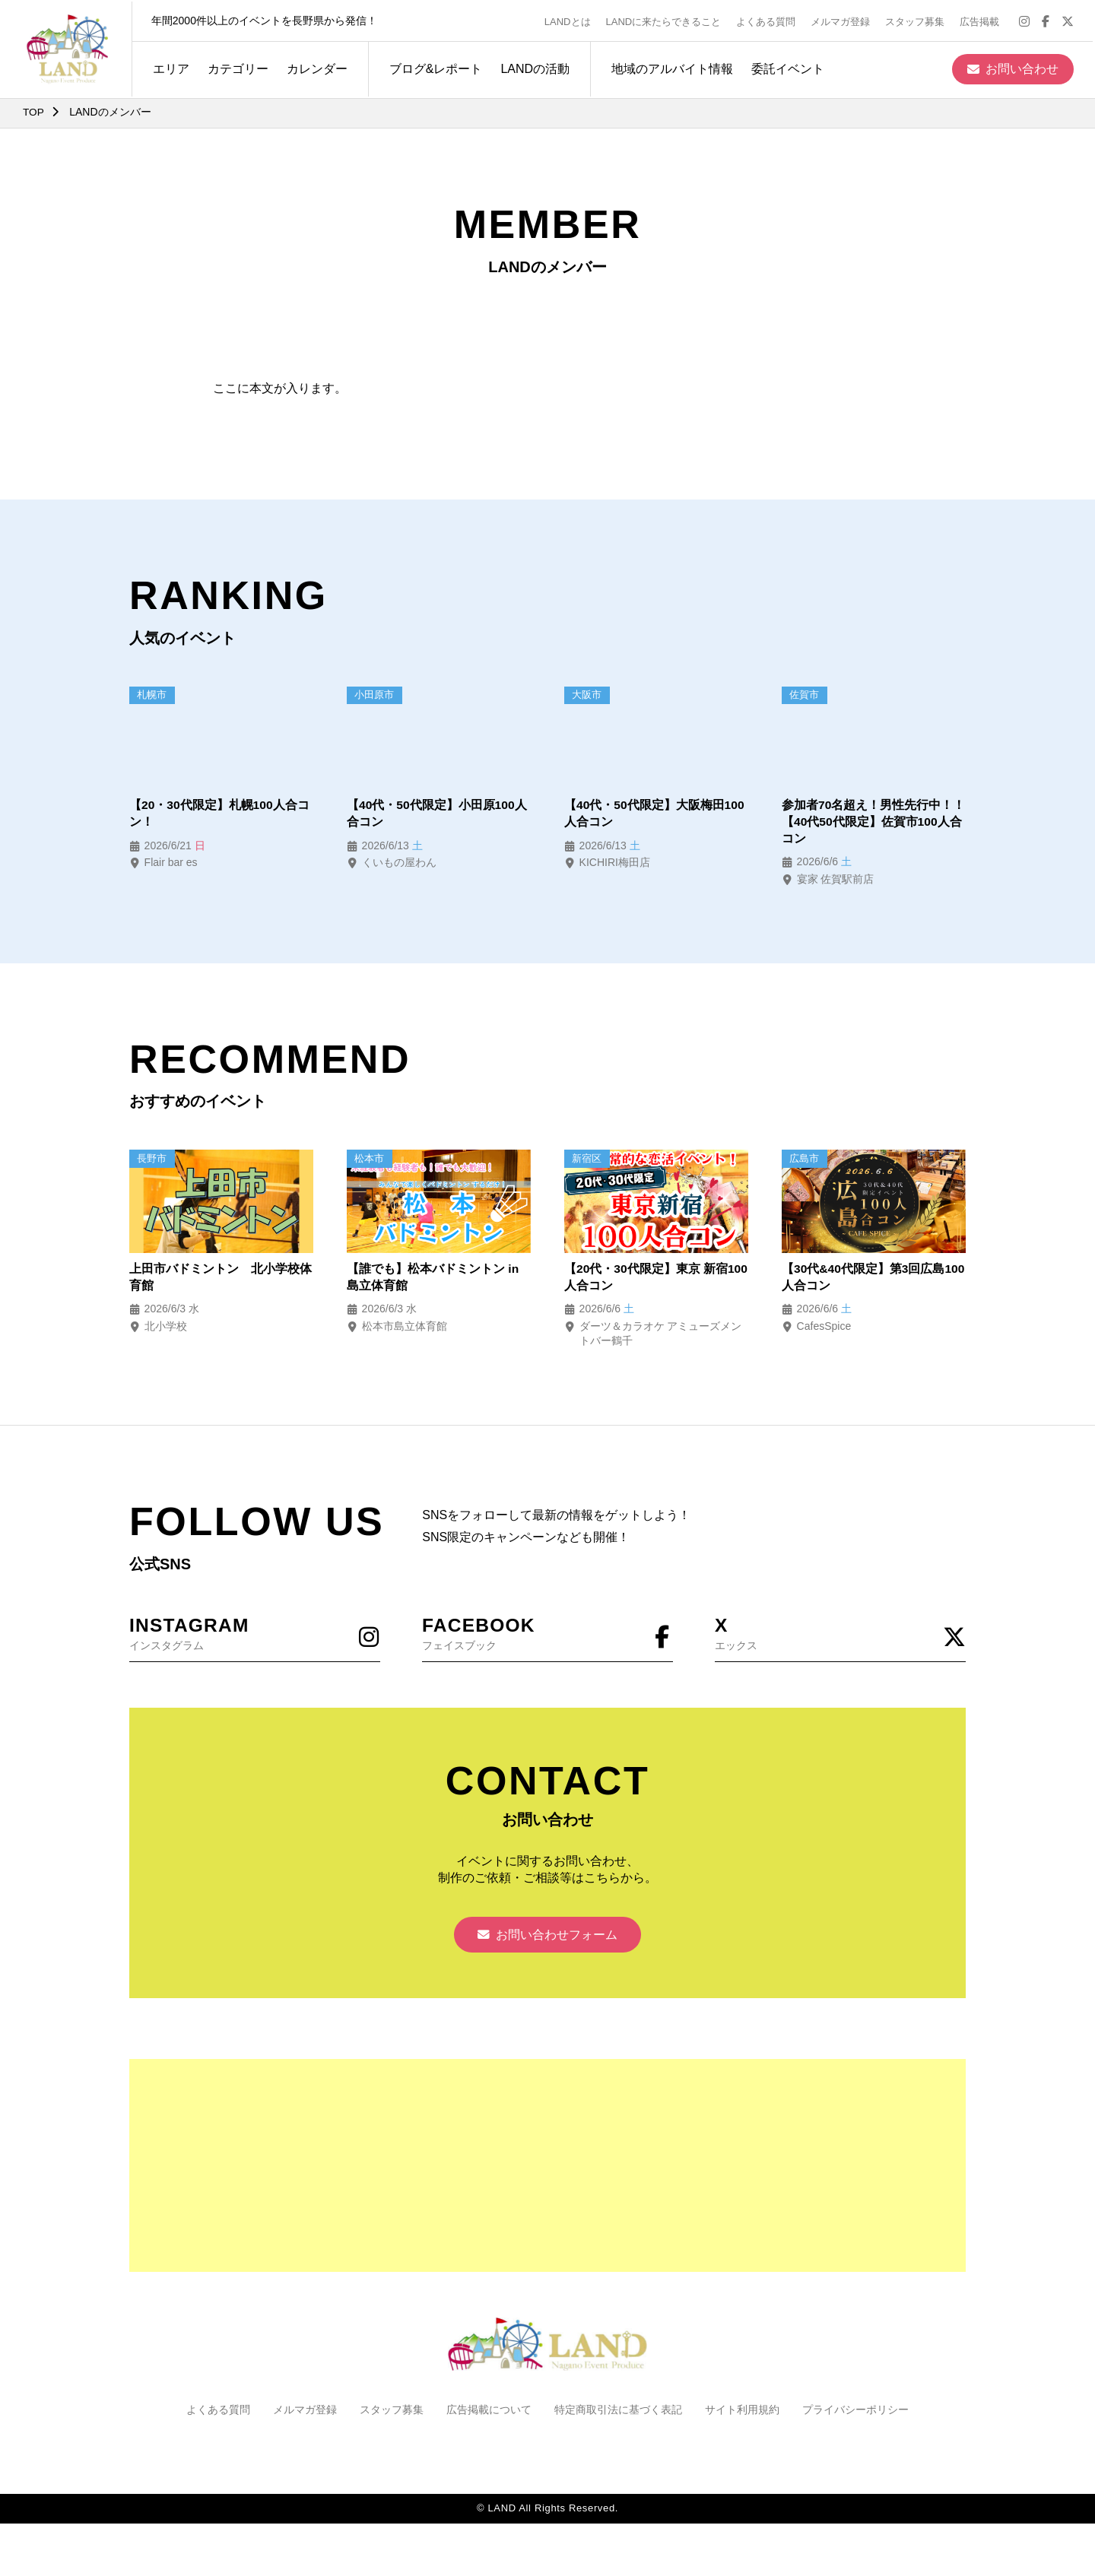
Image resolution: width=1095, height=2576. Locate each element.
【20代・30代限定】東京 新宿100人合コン (646, 1278)
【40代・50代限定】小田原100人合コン (437, 814)
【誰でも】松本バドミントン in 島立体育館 (433, 1278)
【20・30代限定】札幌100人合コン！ (219, 814)
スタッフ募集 (917, 20)
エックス (840, 1634)
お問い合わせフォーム (547, 1939)
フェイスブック (547, 1634)
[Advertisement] (547, 2170)
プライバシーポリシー (855, 2415)
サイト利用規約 (742, 2415)
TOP (34, 112)
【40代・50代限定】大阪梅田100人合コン (654, 814)
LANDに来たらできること (665, 20)
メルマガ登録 (842, 20)
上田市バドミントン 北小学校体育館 (220, 1278)
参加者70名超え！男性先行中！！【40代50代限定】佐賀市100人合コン (874, 822)
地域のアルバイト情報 (670, 67)
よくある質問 (768, 20)
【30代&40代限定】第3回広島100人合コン (864, 1278)
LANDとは (570, 20)
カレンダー (314, 67)
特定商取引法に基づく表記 (618, 2415)
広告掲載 (981, 20)
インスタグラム (254, 1634)
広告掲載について (489, 2415)
